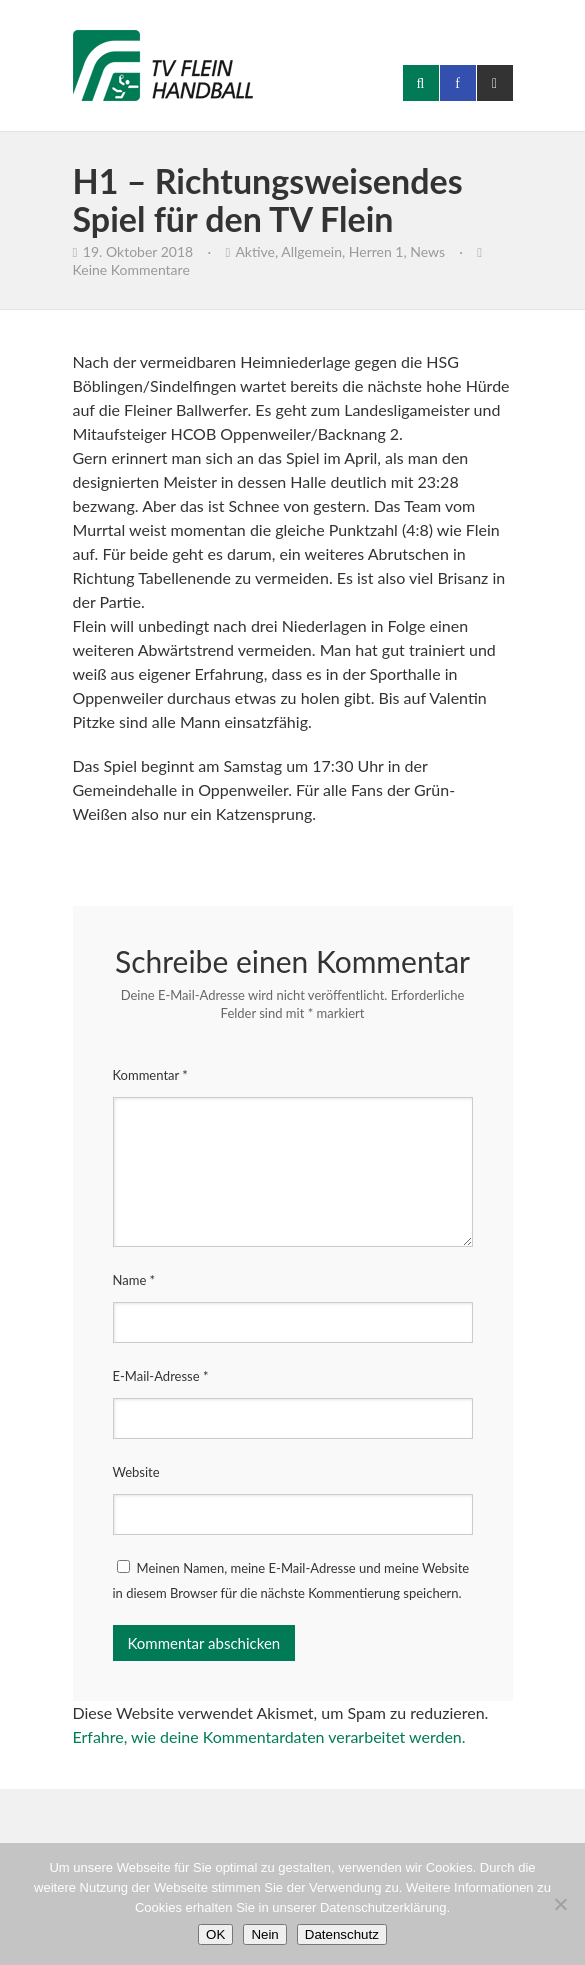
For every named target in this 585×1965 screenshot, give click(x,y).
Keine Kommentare (131, 269)
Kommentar (150, 1075)
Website (136, 1472)
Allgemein (311, 251)
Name (134, 1280)
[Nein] (560, 1904)
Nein (264, 1934)
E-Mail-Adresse (161, 1376)
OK (215, 1934)
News (427, 251)
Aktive (255, 251)
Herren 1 (376, 251)
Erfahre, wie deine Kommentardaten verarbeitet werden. (269, 1736)
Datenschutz (342, 1934)
